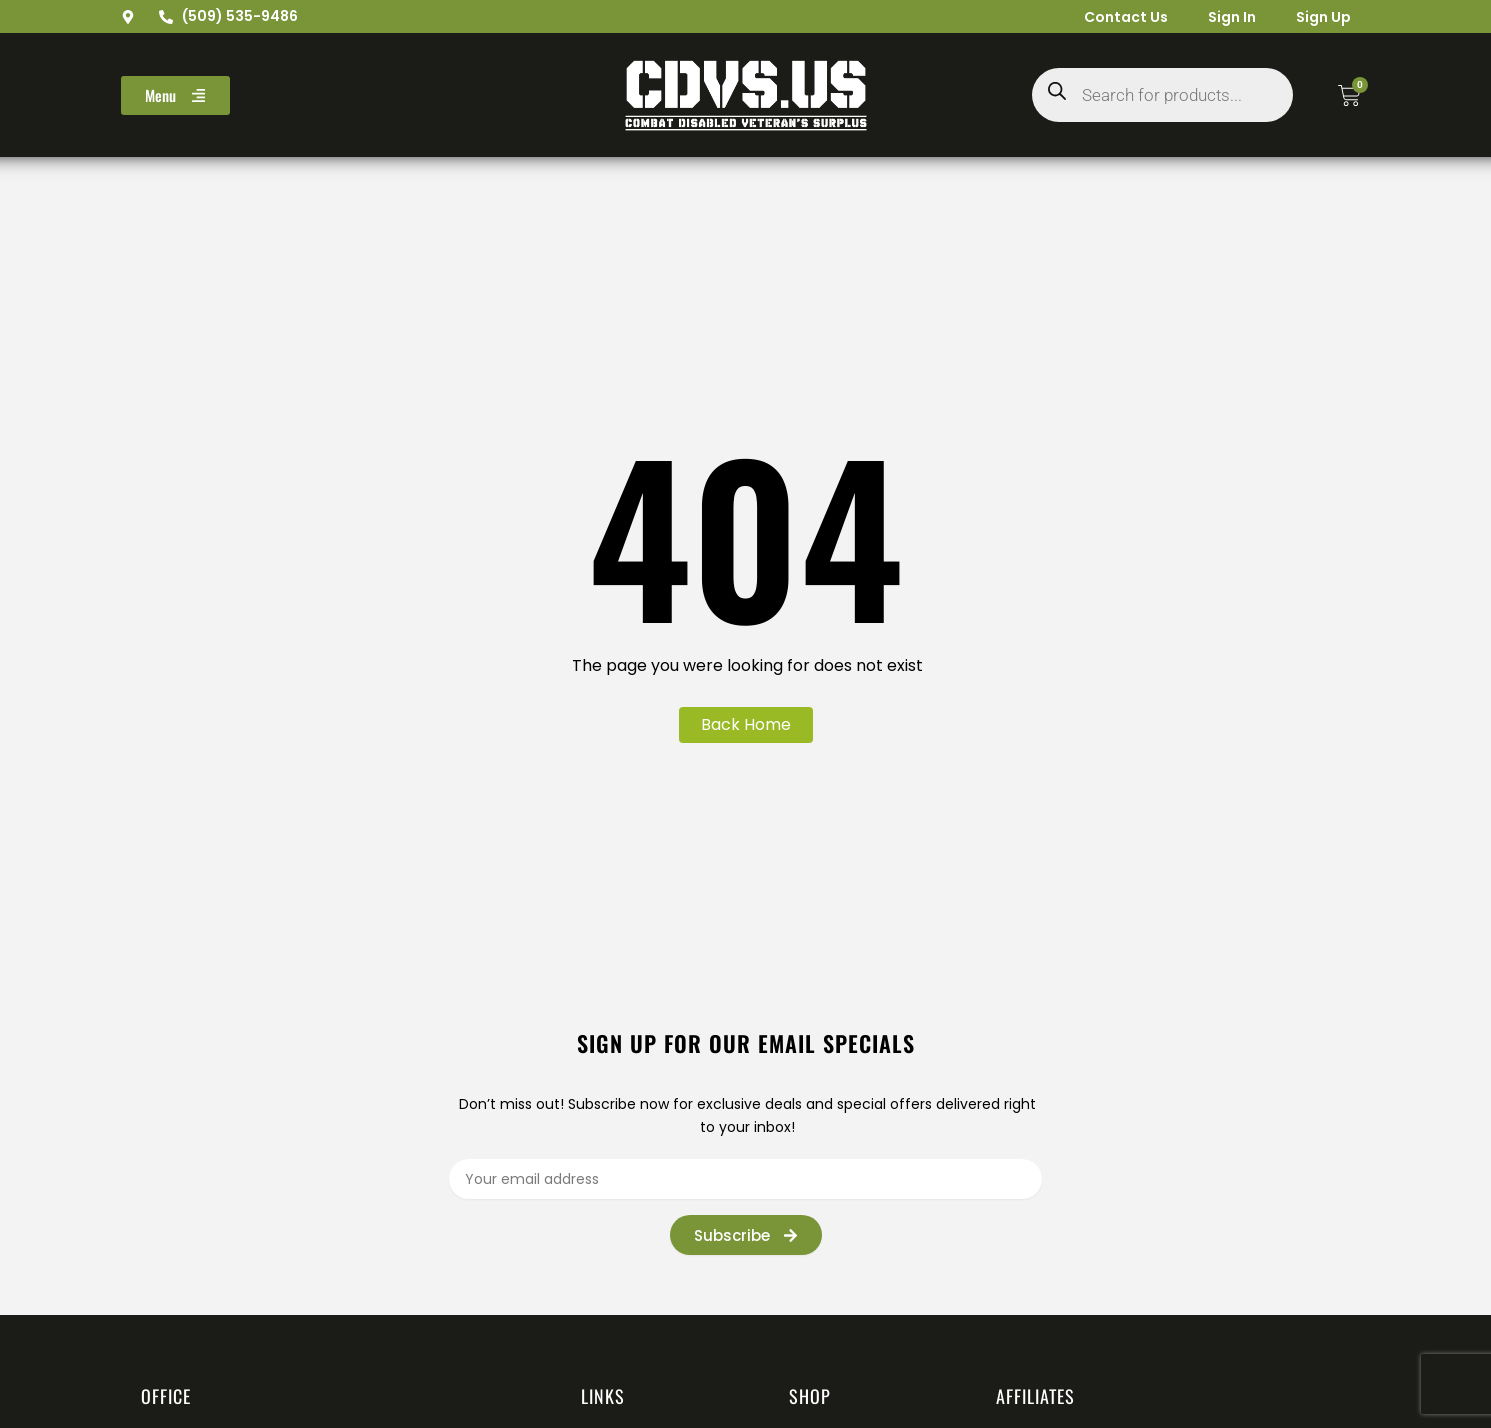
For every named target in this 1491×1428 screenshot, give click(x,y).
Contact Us (1126, 17)
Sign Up (1323, 17)
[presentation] (1110, 1227)
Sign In (1232, 17)
